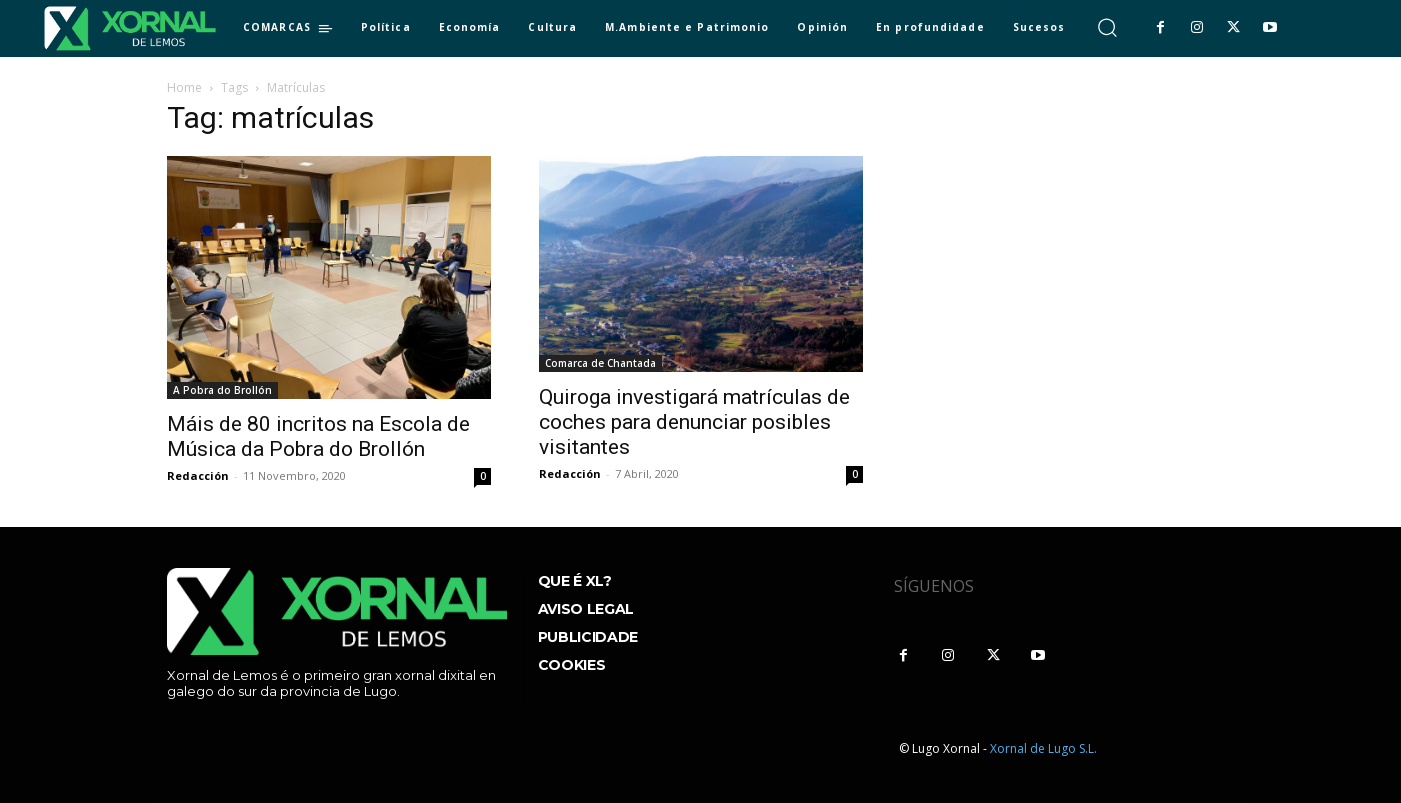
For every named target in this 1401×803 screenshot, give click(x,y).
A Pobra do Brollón (222, 390)
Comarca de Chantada (600, 363)
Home (184, 87)
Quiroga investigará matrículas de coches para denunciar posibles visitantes (694, 422)
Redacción (198, 475)
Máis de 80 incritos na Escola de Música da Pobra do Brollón (318, 436)
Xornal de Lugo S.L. (1043, 748)
